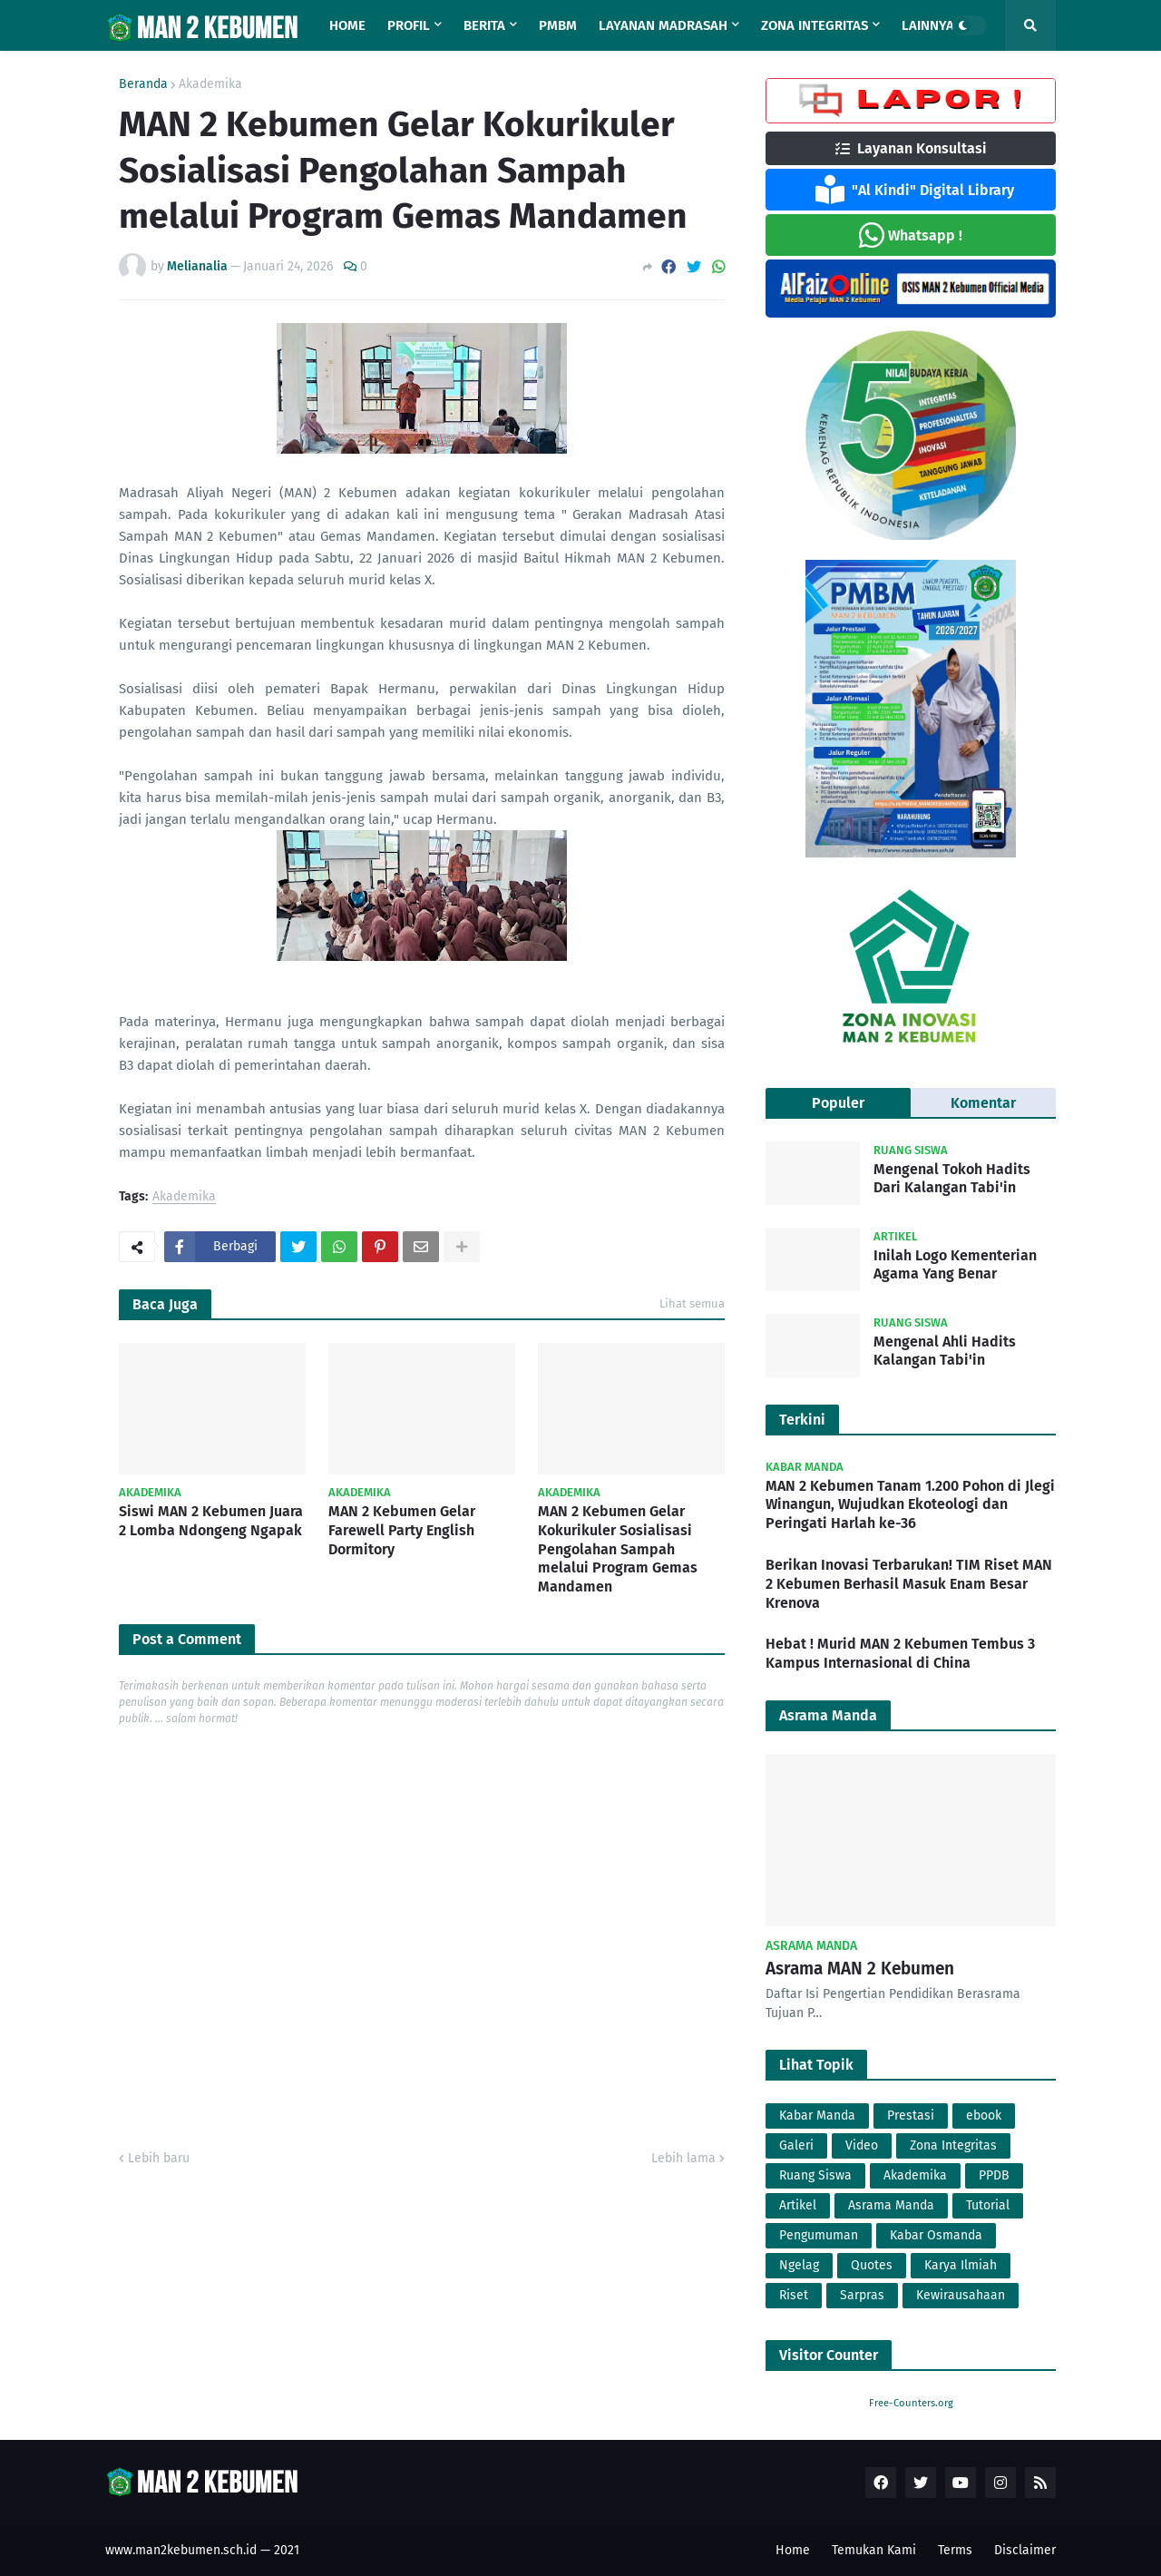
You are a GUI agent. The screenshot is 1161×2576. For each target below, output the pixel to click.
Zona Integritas (953, 2145)
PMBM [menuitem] (558, 25)
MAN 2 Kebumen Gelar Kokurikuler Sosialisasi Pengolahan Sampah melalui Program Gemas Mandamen (618, 1549)
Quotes (872, 2265)
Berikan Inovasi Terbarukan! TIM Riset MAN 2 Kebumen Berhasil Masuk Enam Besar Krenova (909, 1583)
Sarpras (862, 2295)
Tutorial (988, 2205)
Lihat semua (692, 1303)
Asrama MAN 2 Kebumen (860, 1968)
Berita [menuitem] (484, 25)
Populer (838, 1103)
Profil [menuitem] (408, 25)
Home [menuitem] (347, 25)
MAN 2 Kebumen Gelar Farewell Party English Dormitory (401, 1530)
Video (861, 2145)
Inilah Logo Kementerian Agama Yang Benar (955, 1265)
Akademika (210, 84)
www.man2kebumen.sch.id (181, 2550)
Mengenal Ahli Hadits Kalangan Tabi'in (944, 1351)
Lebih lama (683, 2158)
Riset (793, 2295)
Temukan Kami (874, 2550)
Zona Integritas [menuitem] (814, 25)
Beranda (143, 84)
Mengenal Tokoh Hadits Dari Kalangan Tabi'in (951, 1179)
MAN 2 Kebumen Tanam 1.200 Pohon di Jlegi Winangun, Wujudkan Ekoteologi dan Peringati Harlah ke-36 (910, 1505)
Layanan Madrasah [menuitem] (663, 25)
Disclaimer (1025, 2550)
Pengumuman (818, 2235)
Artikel (797, 2205)
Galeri (796, 2145)
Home (793, 2550)
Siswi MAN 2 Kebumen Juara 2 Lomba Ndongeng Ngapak (211, 1521)
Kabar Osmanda (936, 2235)
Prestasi (910, 2115)
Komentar (983, 1103)
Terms (955, 2550)
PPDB (994, 2175)
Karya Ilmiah (960, 2265)
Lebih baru (159, 2158)
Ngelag (799, 2265)
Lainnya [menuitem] (928, 25)
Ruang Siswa (815, 2175)
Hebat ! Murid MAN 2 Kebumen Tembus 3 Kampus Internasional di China (900, 1653)
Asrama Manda (891, 2205)
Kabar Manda (817, 2115)
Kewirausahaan (960, 2295)
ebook (983, 2115)
